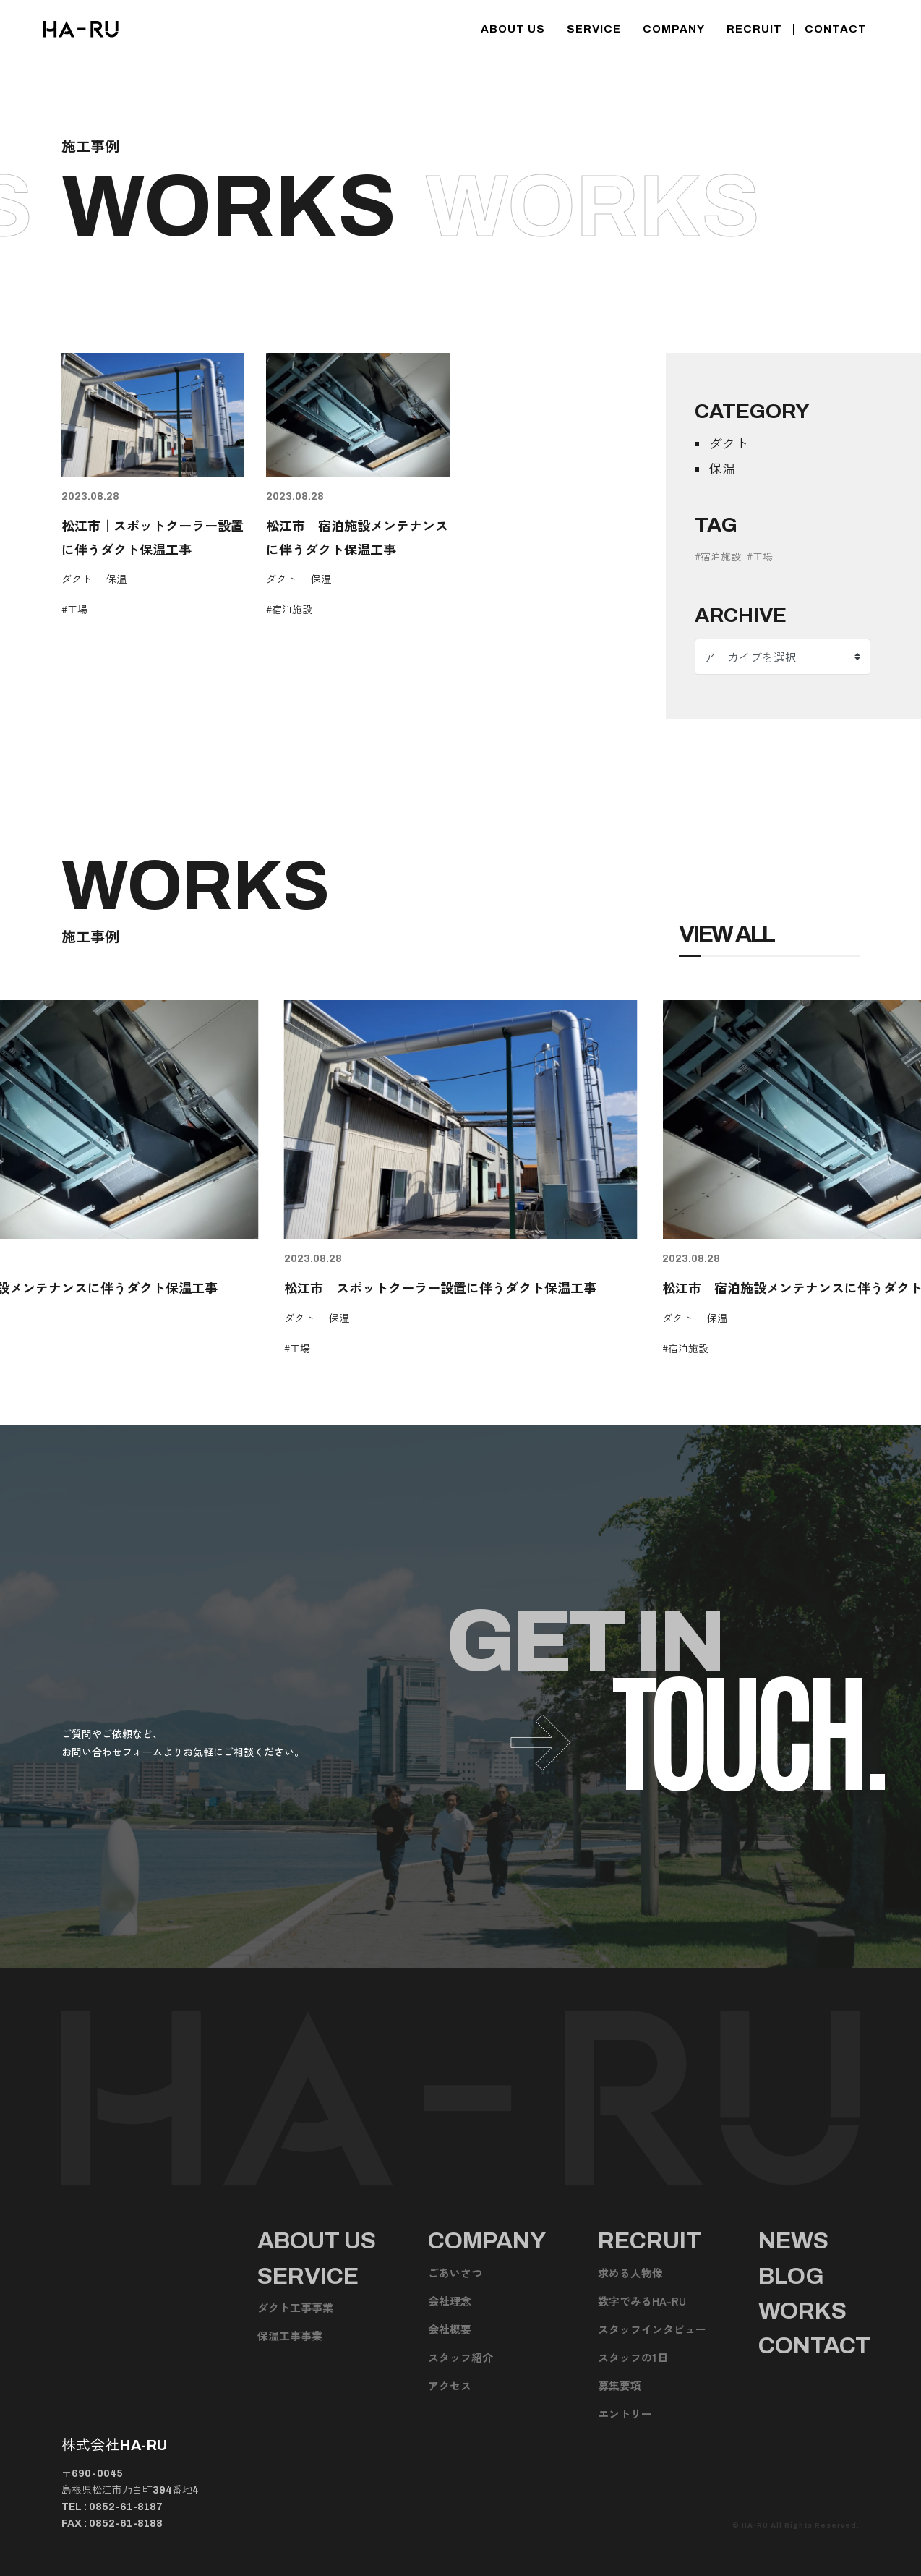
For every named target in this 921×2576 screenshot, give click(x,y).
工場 (77, 609)
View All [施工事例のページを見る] (726, 934)
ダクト (76, 579)
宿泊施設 (292, 609)
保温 (116, 579)
